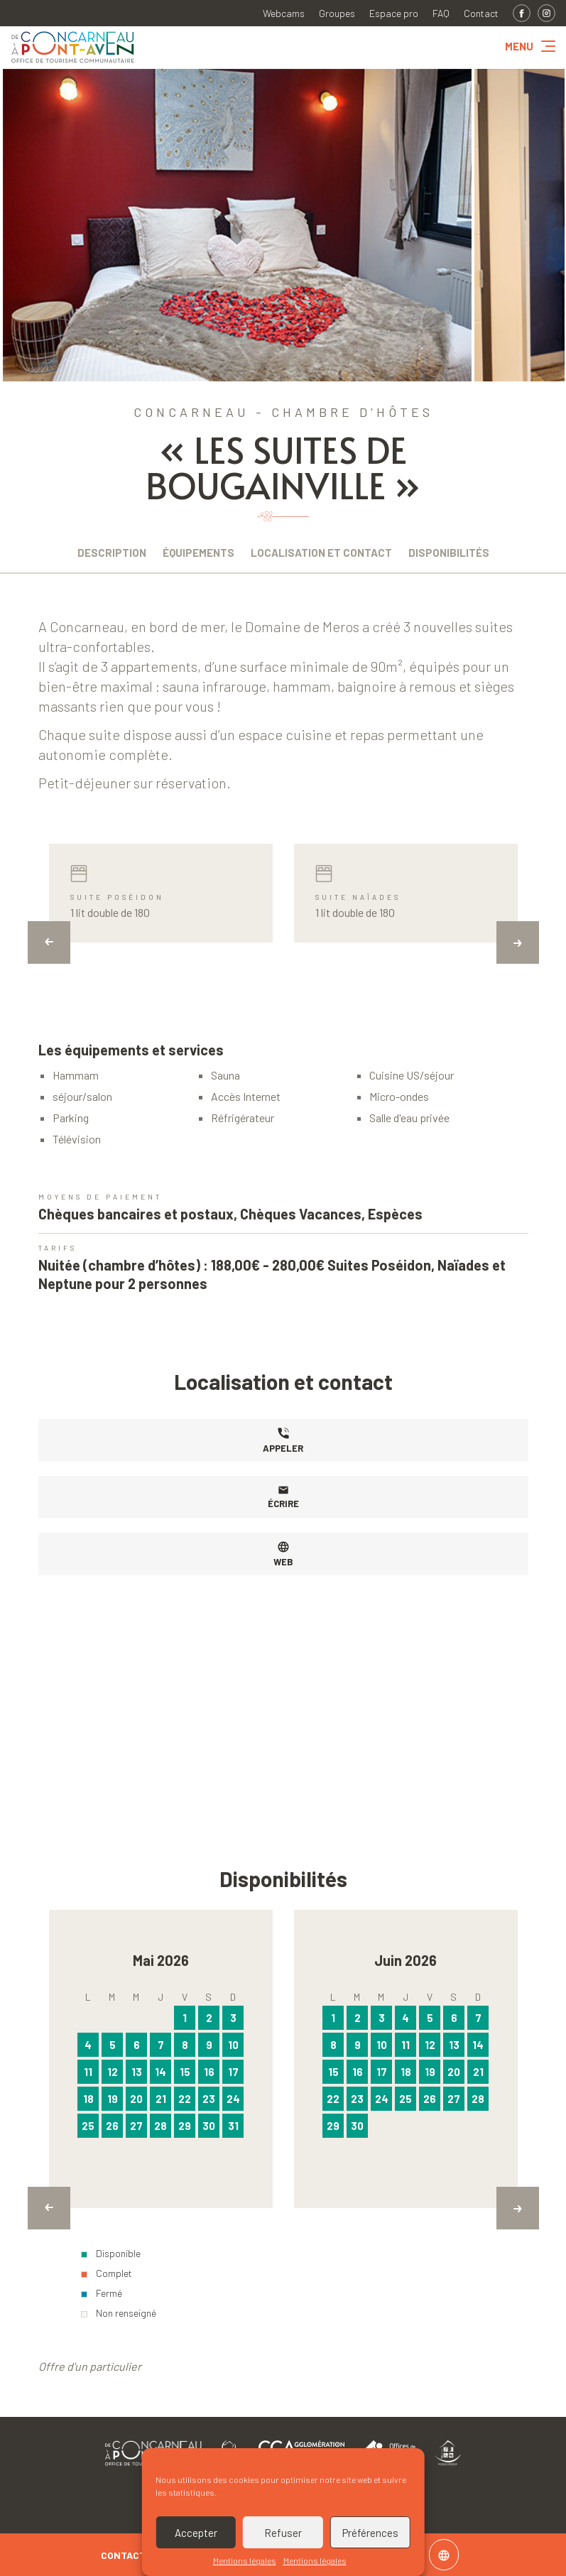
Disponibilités (448, 552)
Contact (481, 13)
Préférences (370, 2532)
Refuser (283, 2532)
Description (111, 552)
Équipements (198, 552)
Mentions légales (244, 2560)
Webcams (284, 13)
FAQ (441, 13)
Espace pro (393, 13)
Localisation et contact (321, 552)
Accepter (196, 2532)
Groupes (337, 13)
